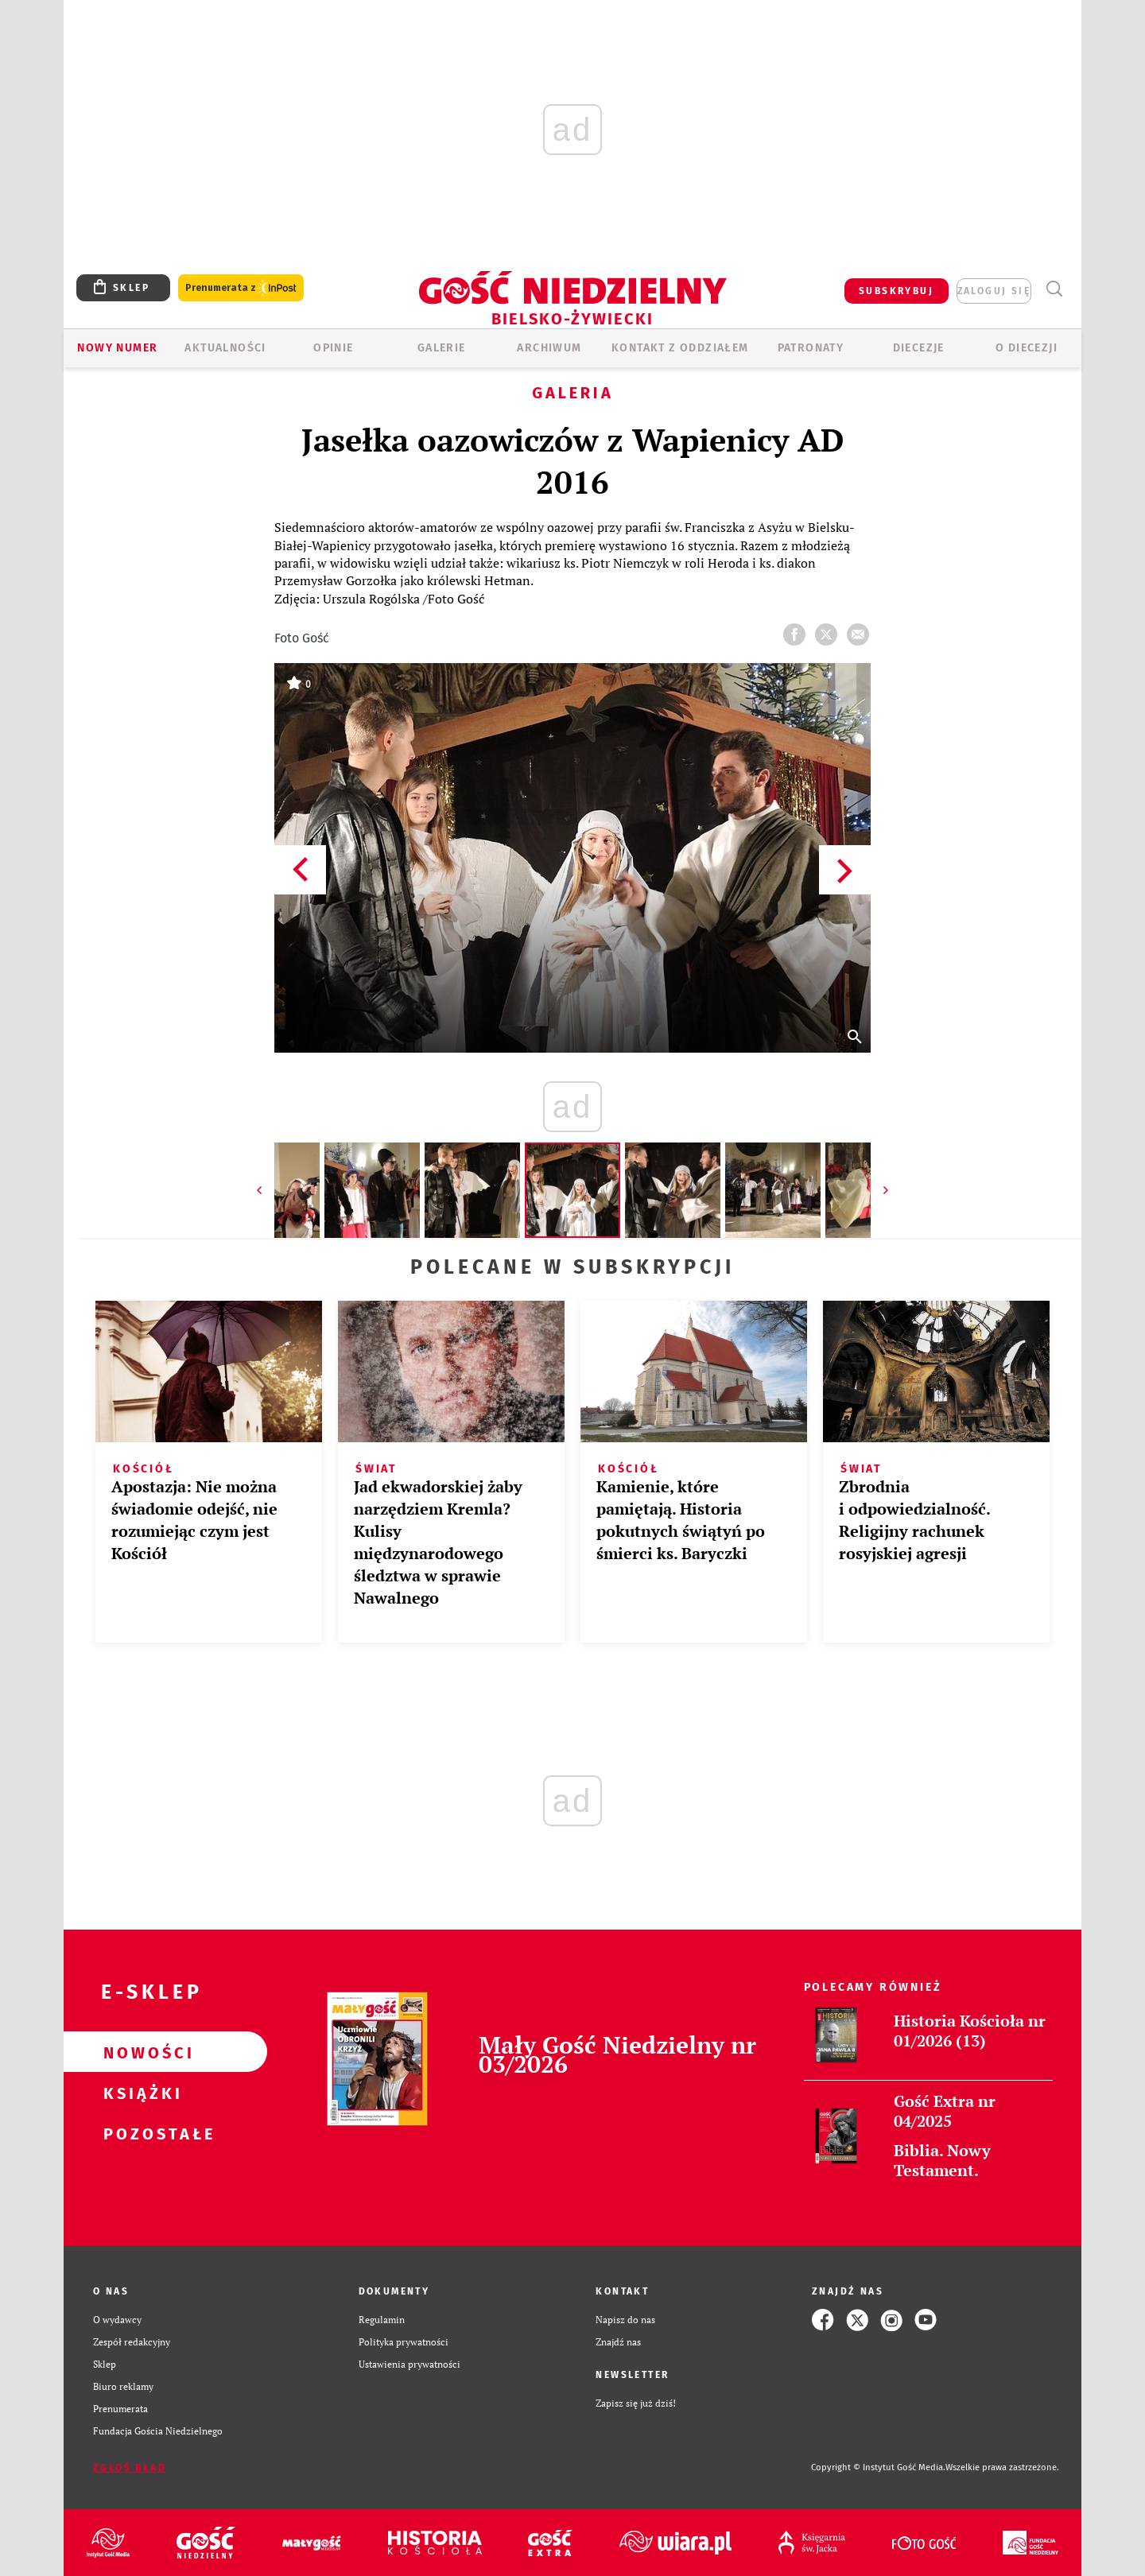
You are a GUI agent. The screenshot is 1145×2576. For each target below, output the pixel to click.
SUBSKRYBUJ (896, 291)
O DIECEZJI (1027, 348)
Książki (140, 2092)
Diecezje (919, 348)
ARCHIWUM (549, 348)
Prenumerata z (241, 288)
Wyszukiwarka (1054, 289)
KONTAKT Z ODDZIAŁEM (680, 348)
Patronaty (811, 348)
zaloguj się (993, 291)
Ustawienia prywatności (409, 2364)
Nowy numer (117, 348)
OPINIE (333, 348)
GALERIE (441, 348)
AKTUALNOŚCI (225, 348)
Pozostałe (140, 2133)
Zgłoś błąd (129, 2467)
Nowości (140, 2052)
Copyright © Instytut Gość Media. (878, 2467)
